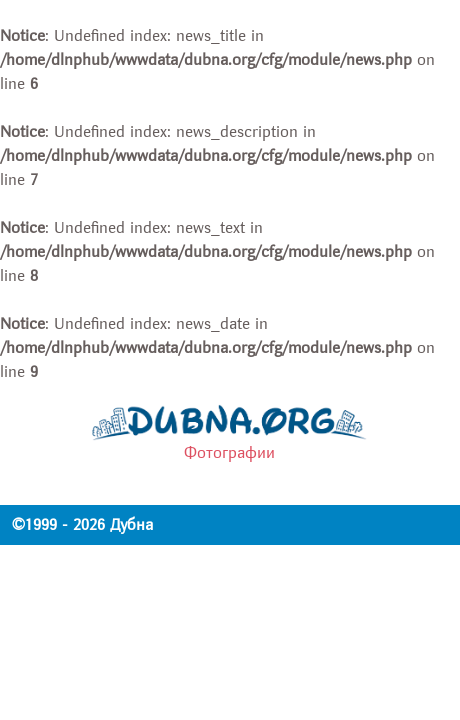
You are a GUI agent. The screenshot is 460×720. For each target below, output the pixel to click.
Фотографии (229, 453)
